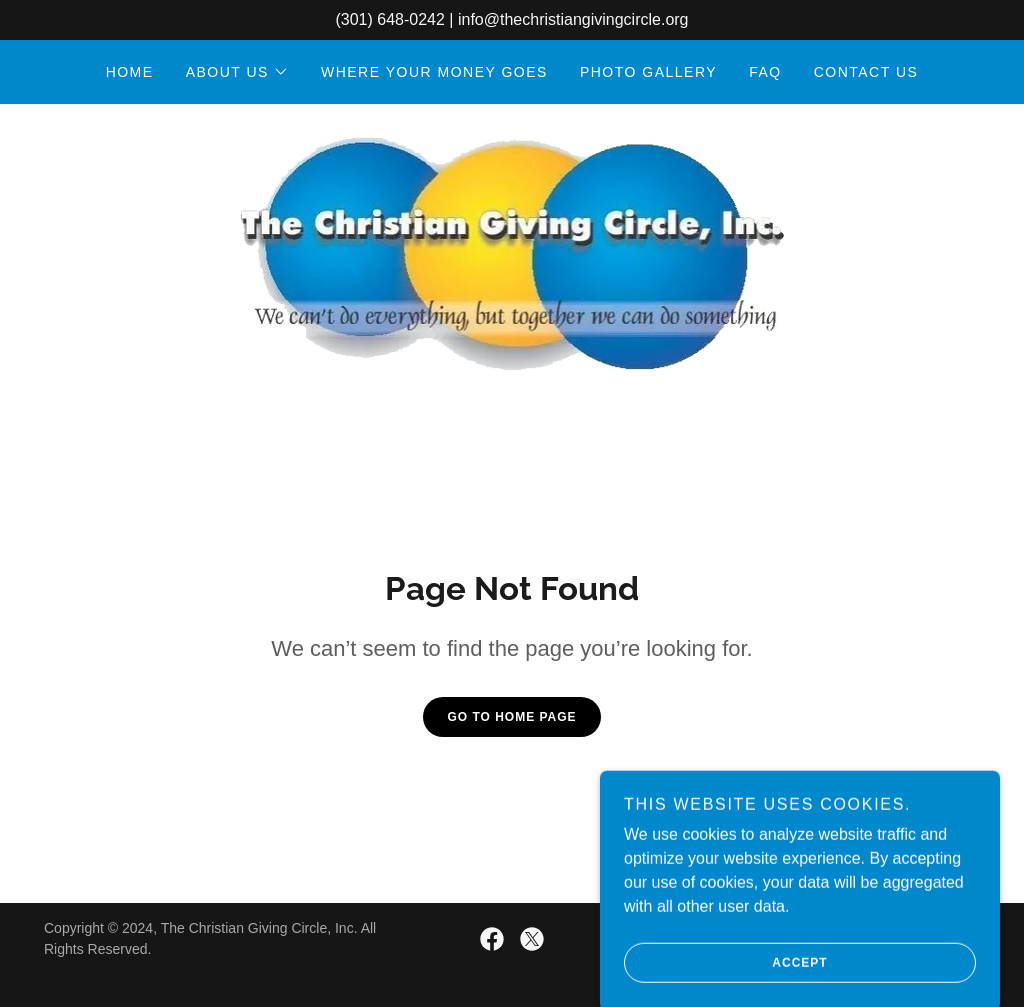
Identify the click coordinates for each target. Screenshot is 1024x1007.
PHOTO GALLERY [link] (648, 72)
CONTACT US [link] (866, 72)
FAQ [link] (765, 72)
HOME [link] (130, 72)
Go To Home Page (511, 717)
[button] (237, 72)
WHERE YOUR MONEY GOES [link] (434, 72)
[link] (512, 252)
